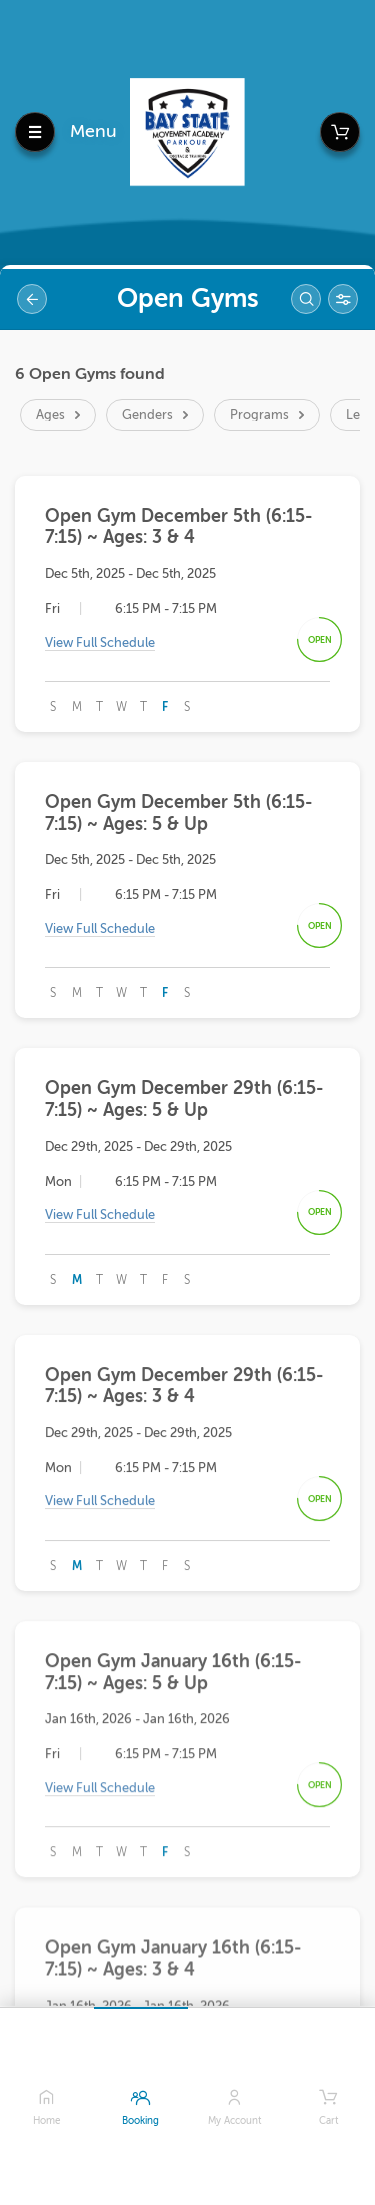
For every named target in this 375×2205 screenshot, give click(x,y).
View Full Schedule (100, 644)
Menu (93, 131)
